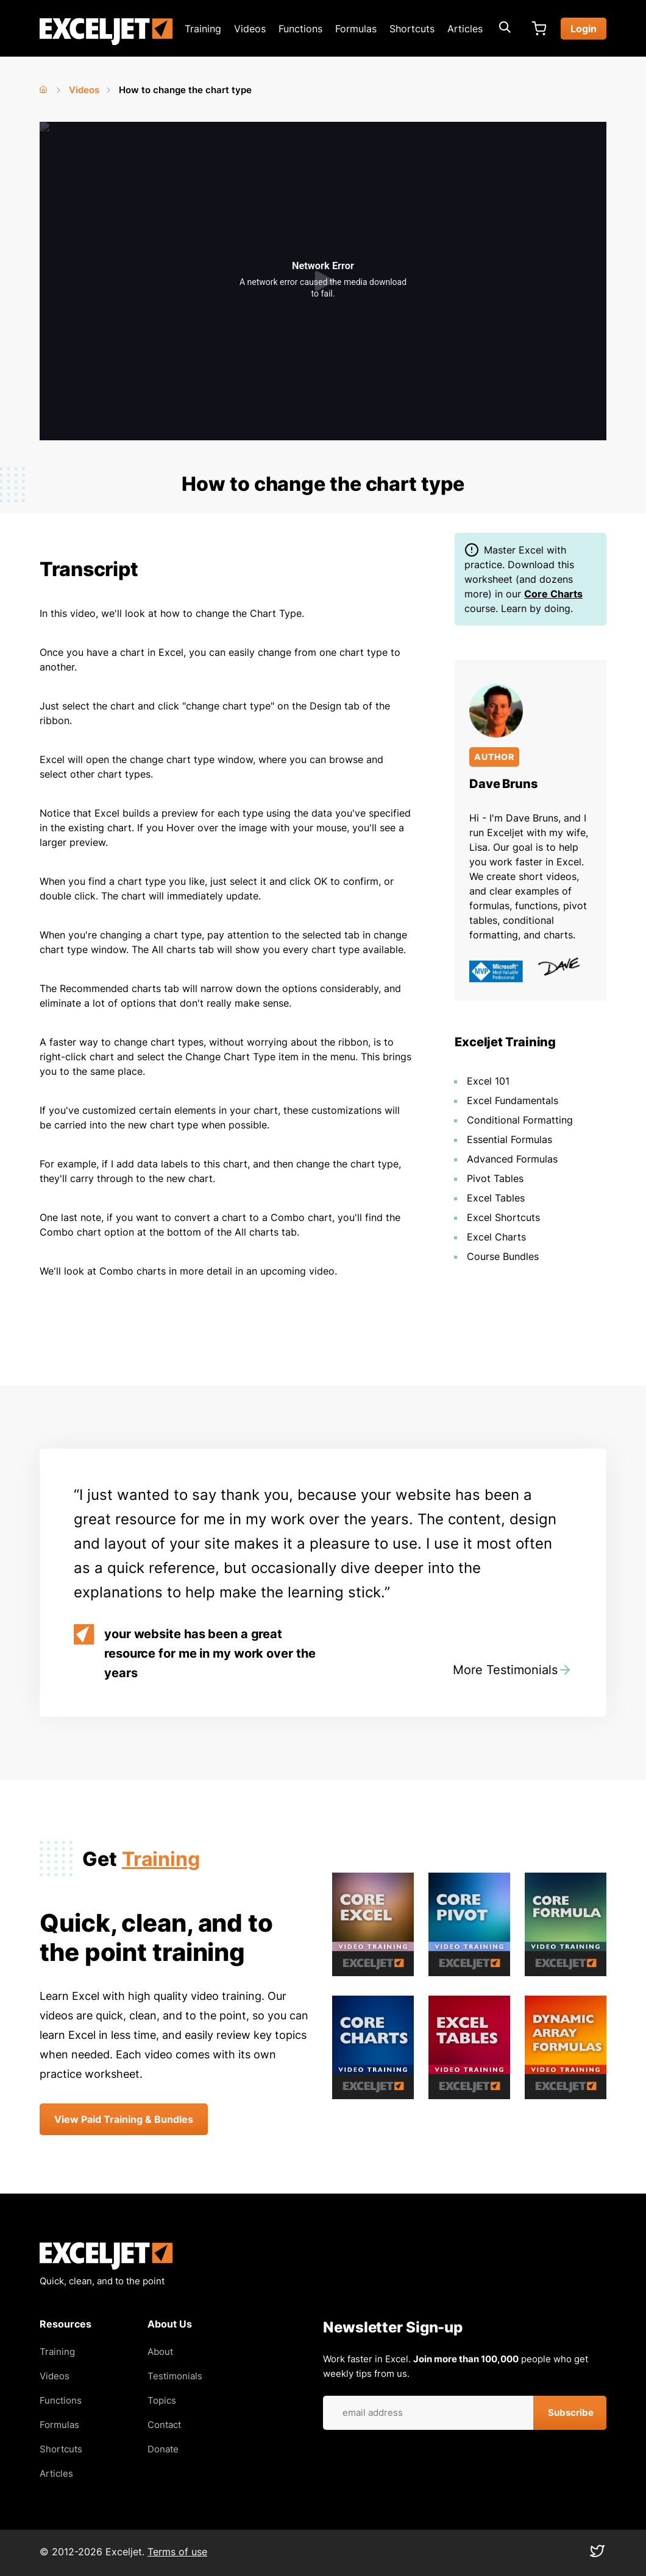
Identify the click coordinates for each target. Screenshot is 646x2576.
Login (583, 29)
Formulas (356, 29)
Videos (250, 29)
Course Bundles (503, 1256)
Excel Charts (496, 1237)
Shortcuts (412, 29)
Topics (161, 2400)
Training (203, 29)
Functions (300, 29)
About (160, 2351)
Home (44, 87)
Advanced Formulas (512, 1159)
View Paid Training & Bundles (123, 2119)
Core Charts (553, 594)
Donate (163, 2449)
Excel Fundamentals (512, 1100)
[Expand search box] (504, 28)
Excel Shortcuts (503, 1217)
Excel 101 (488, 1081)
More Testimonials (505, 1670)
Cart (539, 28)
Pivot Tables (495, 1178)
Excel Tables (496, 1198)
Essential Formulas (509, 1139)
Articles (465, 29)
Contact (164, 2424)
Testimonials (174, 2376)
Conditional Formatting (520, 1120)
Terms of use (177, 2552)
